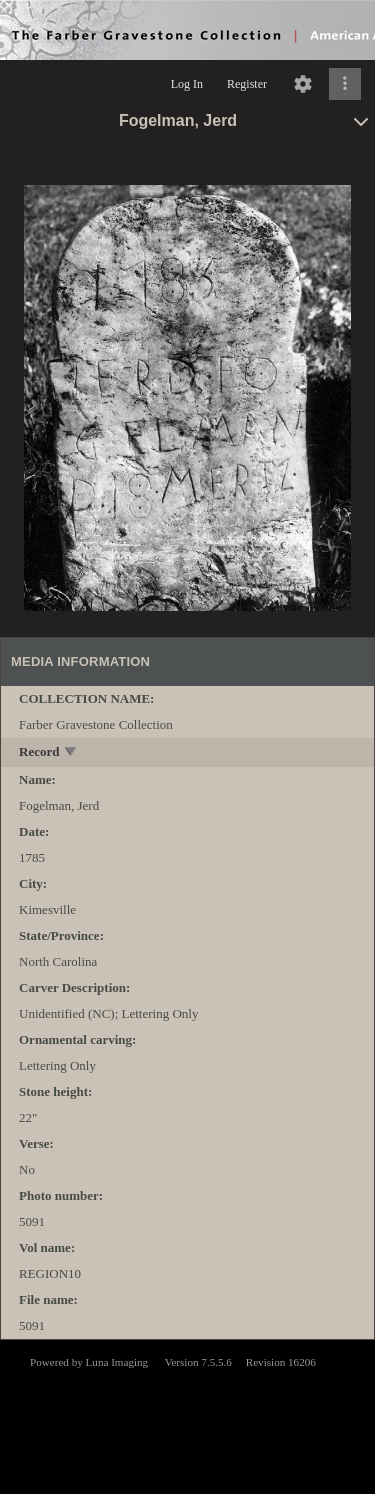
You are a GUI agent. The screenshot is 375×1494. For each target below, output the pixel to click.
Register (247, 84)
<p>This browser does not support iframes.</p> (187, 1415)
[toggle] (71, 753)
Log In (187, 84)
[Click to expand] (345, 84)
